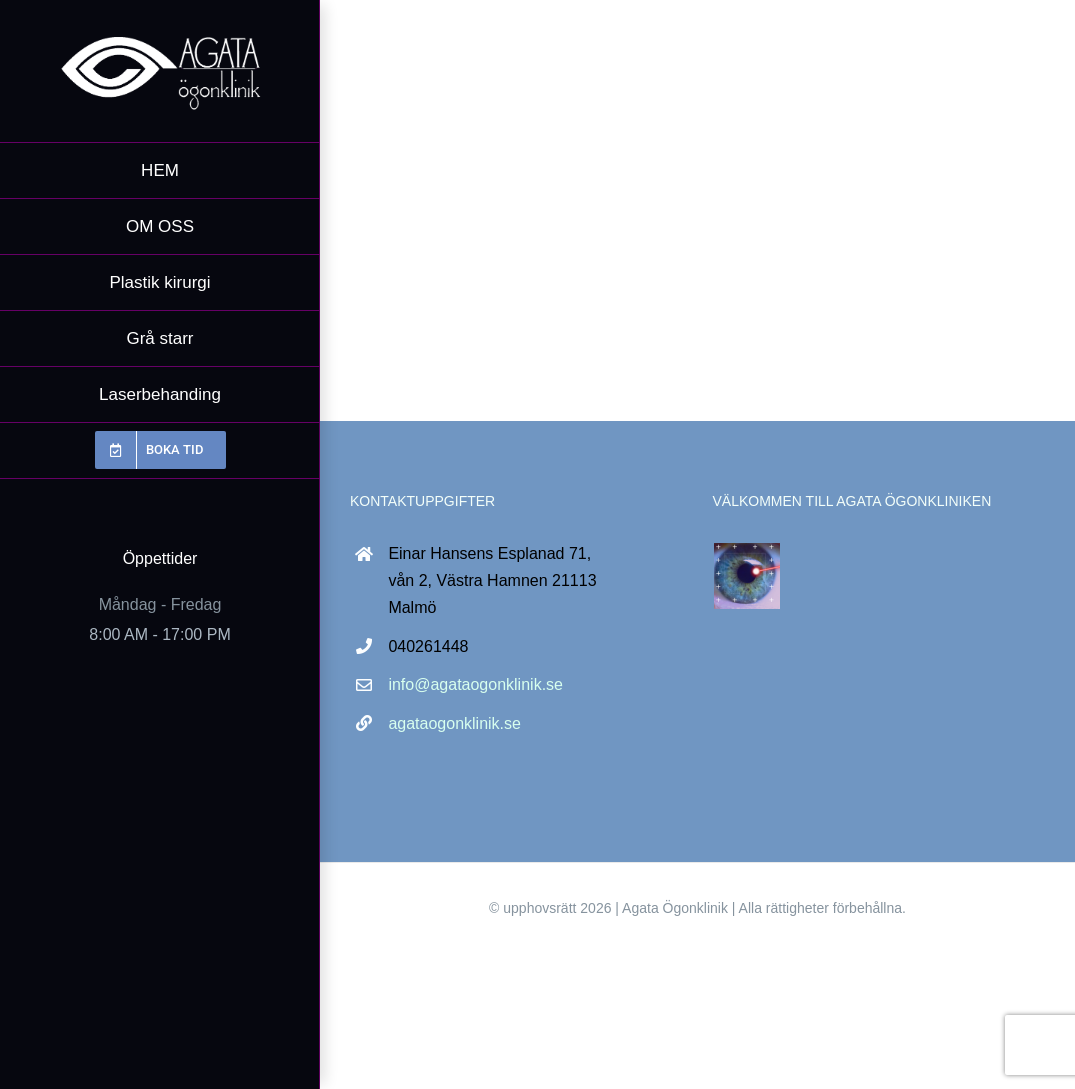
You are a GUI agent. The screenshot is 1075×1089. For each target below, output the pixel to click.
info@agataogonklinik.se (475, 684)
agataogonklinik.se (454, 723)
